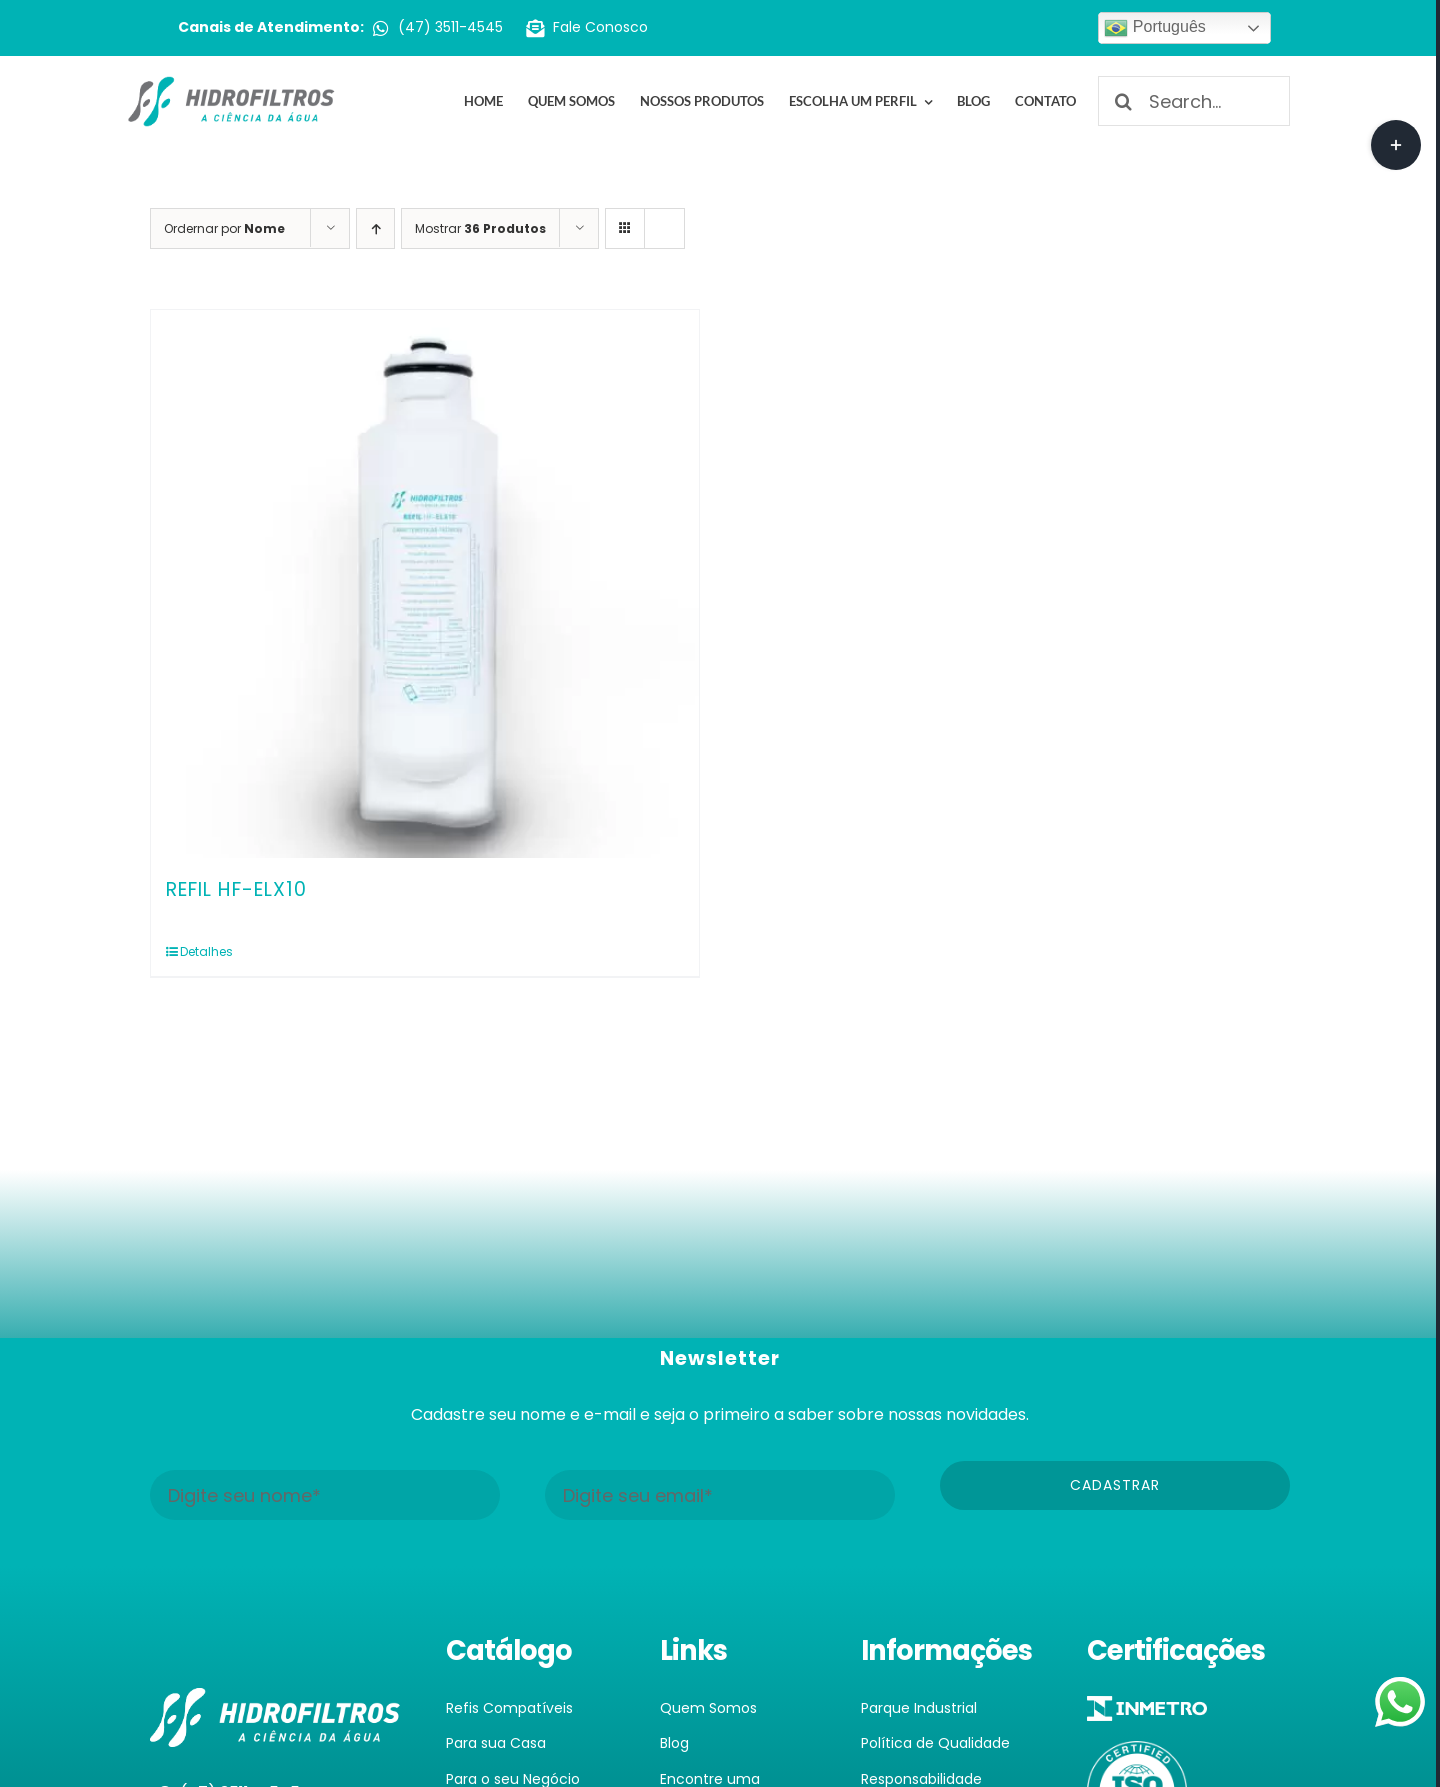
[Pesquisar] (1123, 101)
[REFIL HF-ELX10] (425, 584)
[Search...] (1194, 101)
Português (1154, 28)
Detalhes (206, 951)
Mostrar (480, 228)
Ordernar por (224, 228)
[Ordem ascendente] (375, 228)
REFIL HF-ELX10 (236, 889)
